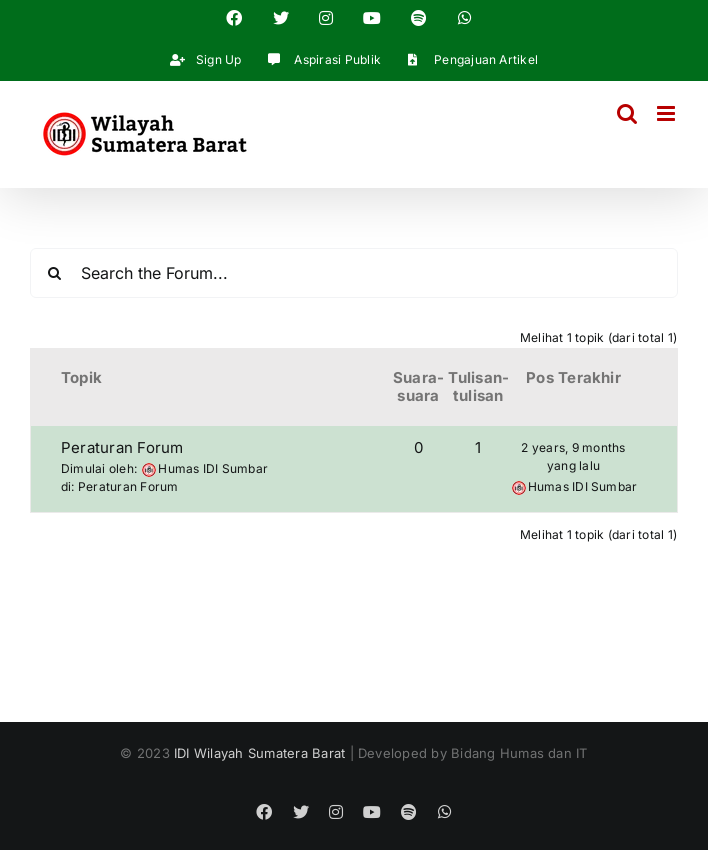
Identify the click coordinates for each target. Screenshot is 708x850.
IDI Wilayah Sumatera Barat (259, 753)
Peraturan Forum (122, 447)
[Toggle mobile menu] (667, 113)
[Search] (55, 273)
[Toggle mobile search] (627, 113)
